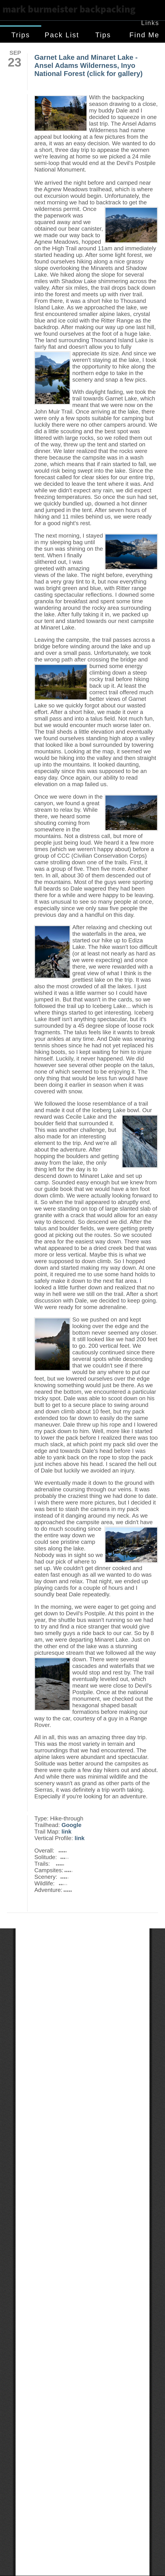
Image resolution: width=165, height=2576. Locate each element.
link (66, 1831)
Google (71, 1825)
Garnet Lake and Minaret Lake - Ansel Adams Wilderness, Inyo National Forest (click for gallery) (88, 65)
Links (150, 23)
